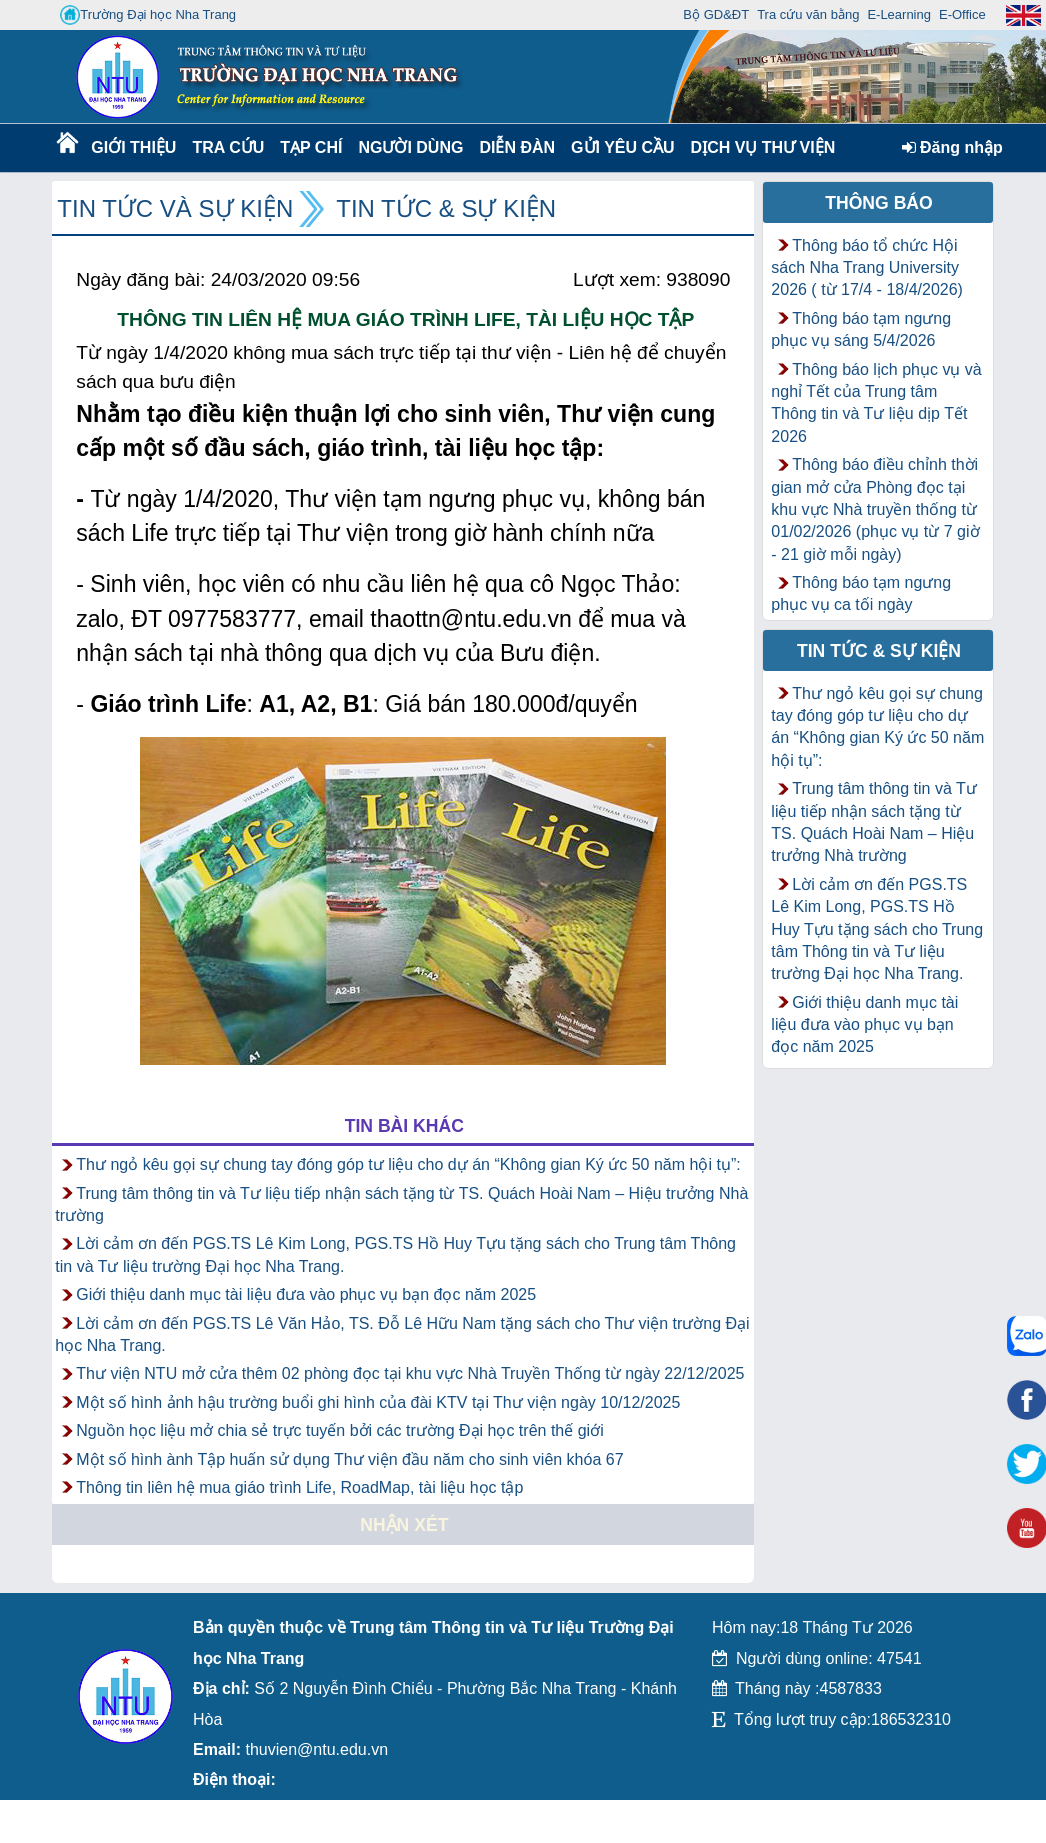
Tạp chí (311, 147)
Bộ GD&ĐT (716, 14)
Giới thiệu (132, 147)
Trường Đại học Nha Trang (148, 15)
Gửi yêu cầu (623, 147)
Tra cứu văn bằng (808, 14)
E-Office (962, 14)
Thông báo (879, 203)
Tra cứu (227, 147)
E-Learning (899, 14)
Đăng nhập (952, 147)
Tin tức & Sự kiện (446, 208)
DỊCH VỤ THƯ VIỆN (759, 147)
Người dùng (408, 147)
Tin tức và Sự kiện (175, 208)
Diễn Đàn (517, 147)
